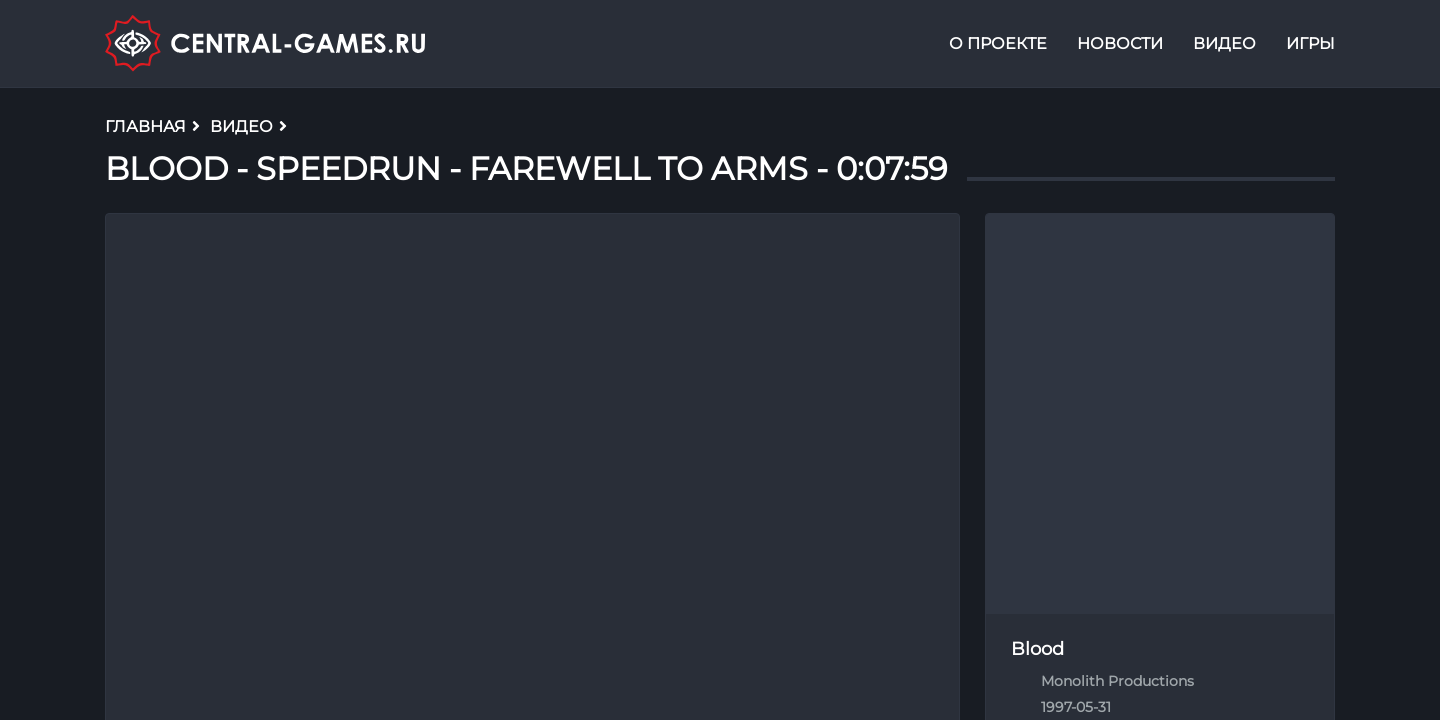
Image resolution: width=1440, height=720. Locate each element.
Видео (1224, 43)
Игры (1310, 43)
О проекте (998, 43)
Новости (1120, 43)
